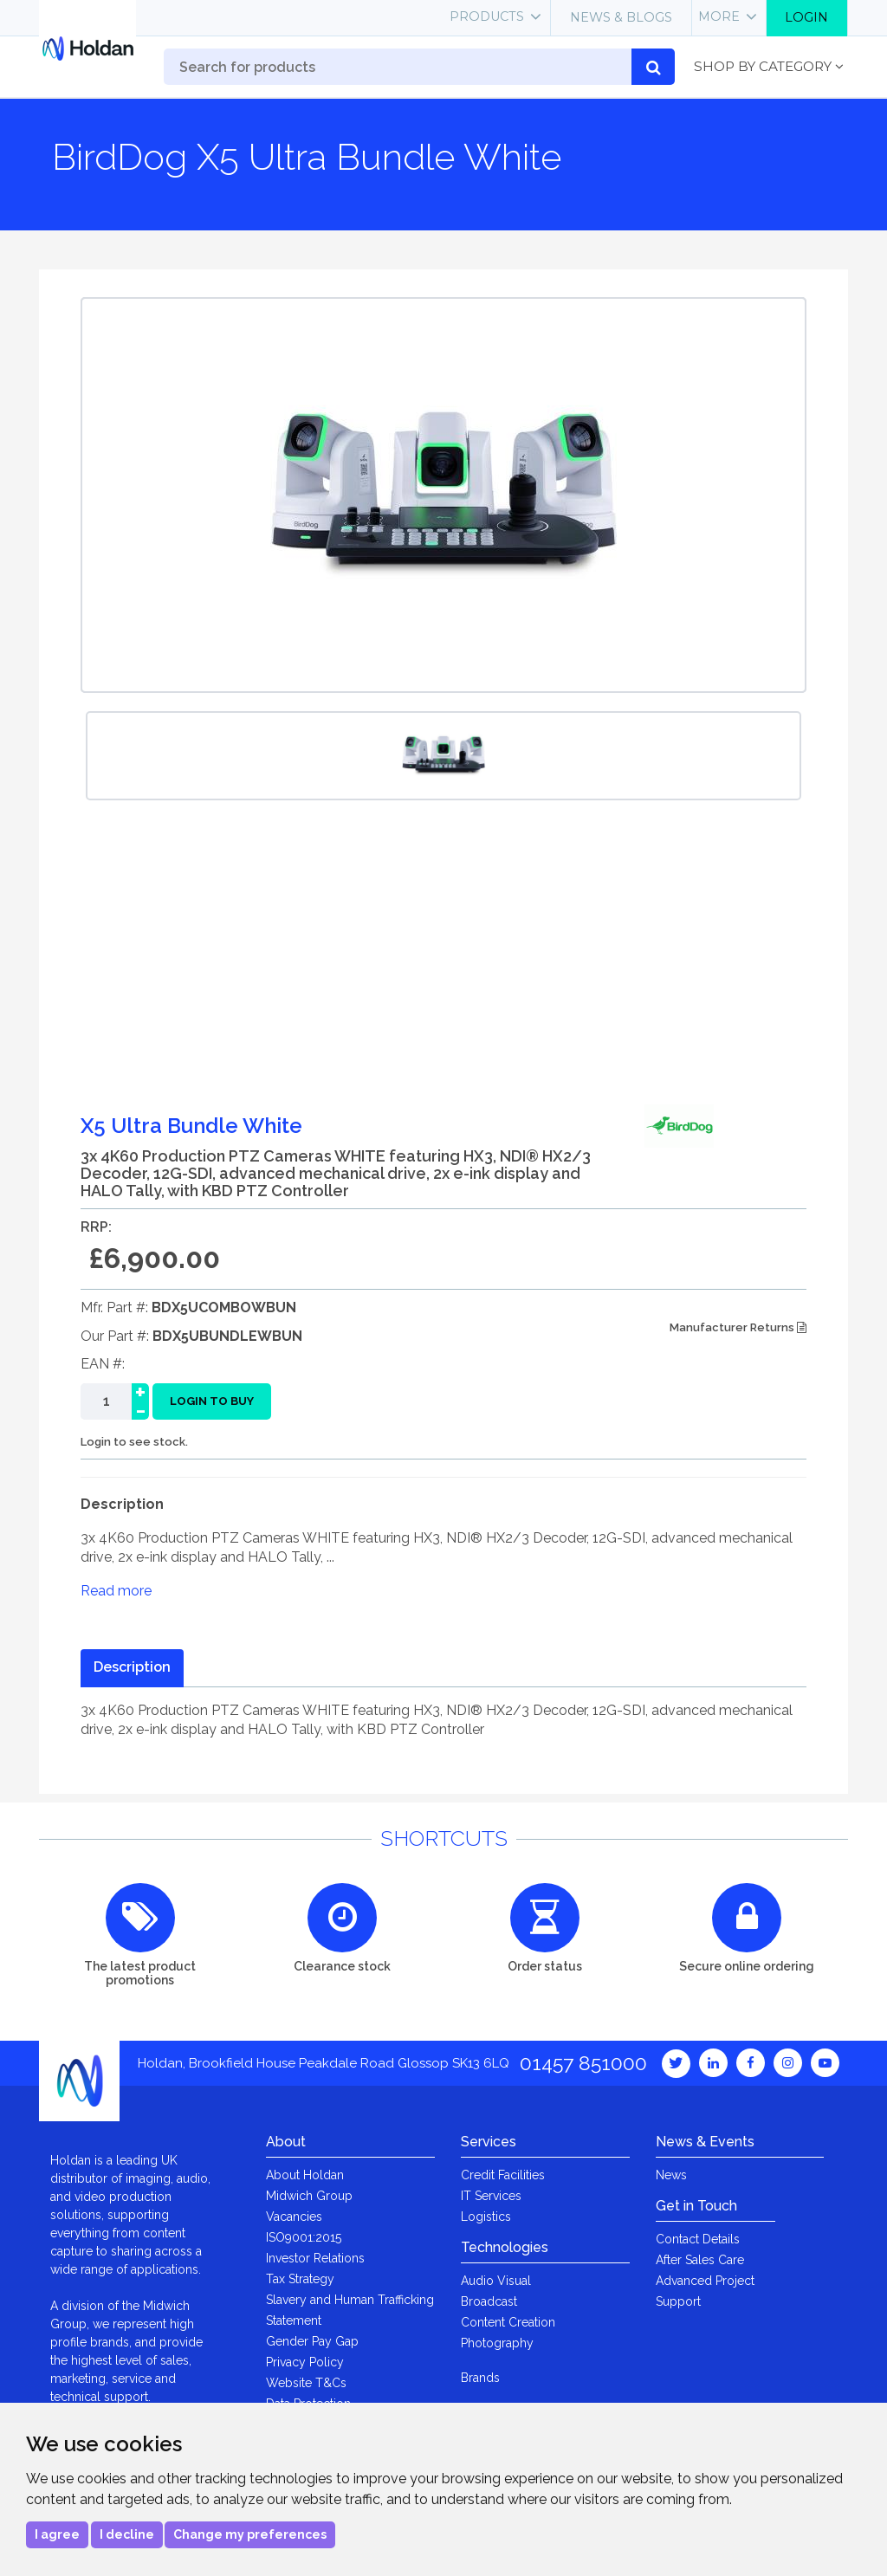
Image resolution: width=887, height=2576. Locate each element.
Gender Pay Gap (312, 2341)
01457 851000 (583, 2062)
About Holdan (305, 2175)
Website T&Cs (306, 2383)
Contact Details (698, 2239)
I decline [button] (127, 2534)
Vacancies (294, 2216)
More (719, 16)
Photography (497, 2343)
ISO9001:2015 (303, 2237)
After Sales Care (700, 2260)
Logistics (486, 2216)
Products (487, 16)
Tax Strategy (300, 2279)
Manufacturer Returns (738, 1327)
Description (132, 1667)
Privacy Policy (305, 2362)
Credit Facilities (503, 2175)
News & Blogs (621, 17)
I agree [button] (57, 2534)
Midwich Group (309, 2196)
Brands (480, 2378)
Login (806, 17)
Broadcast (489, 2301)
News (671, 2175)
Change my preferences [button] (250, 2534)
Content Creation (508, 2322)
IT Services (491, 2196)
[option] (443, 755)
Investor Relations (315, 2258)
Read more (116, 1590)
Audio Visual (496, 2281)
